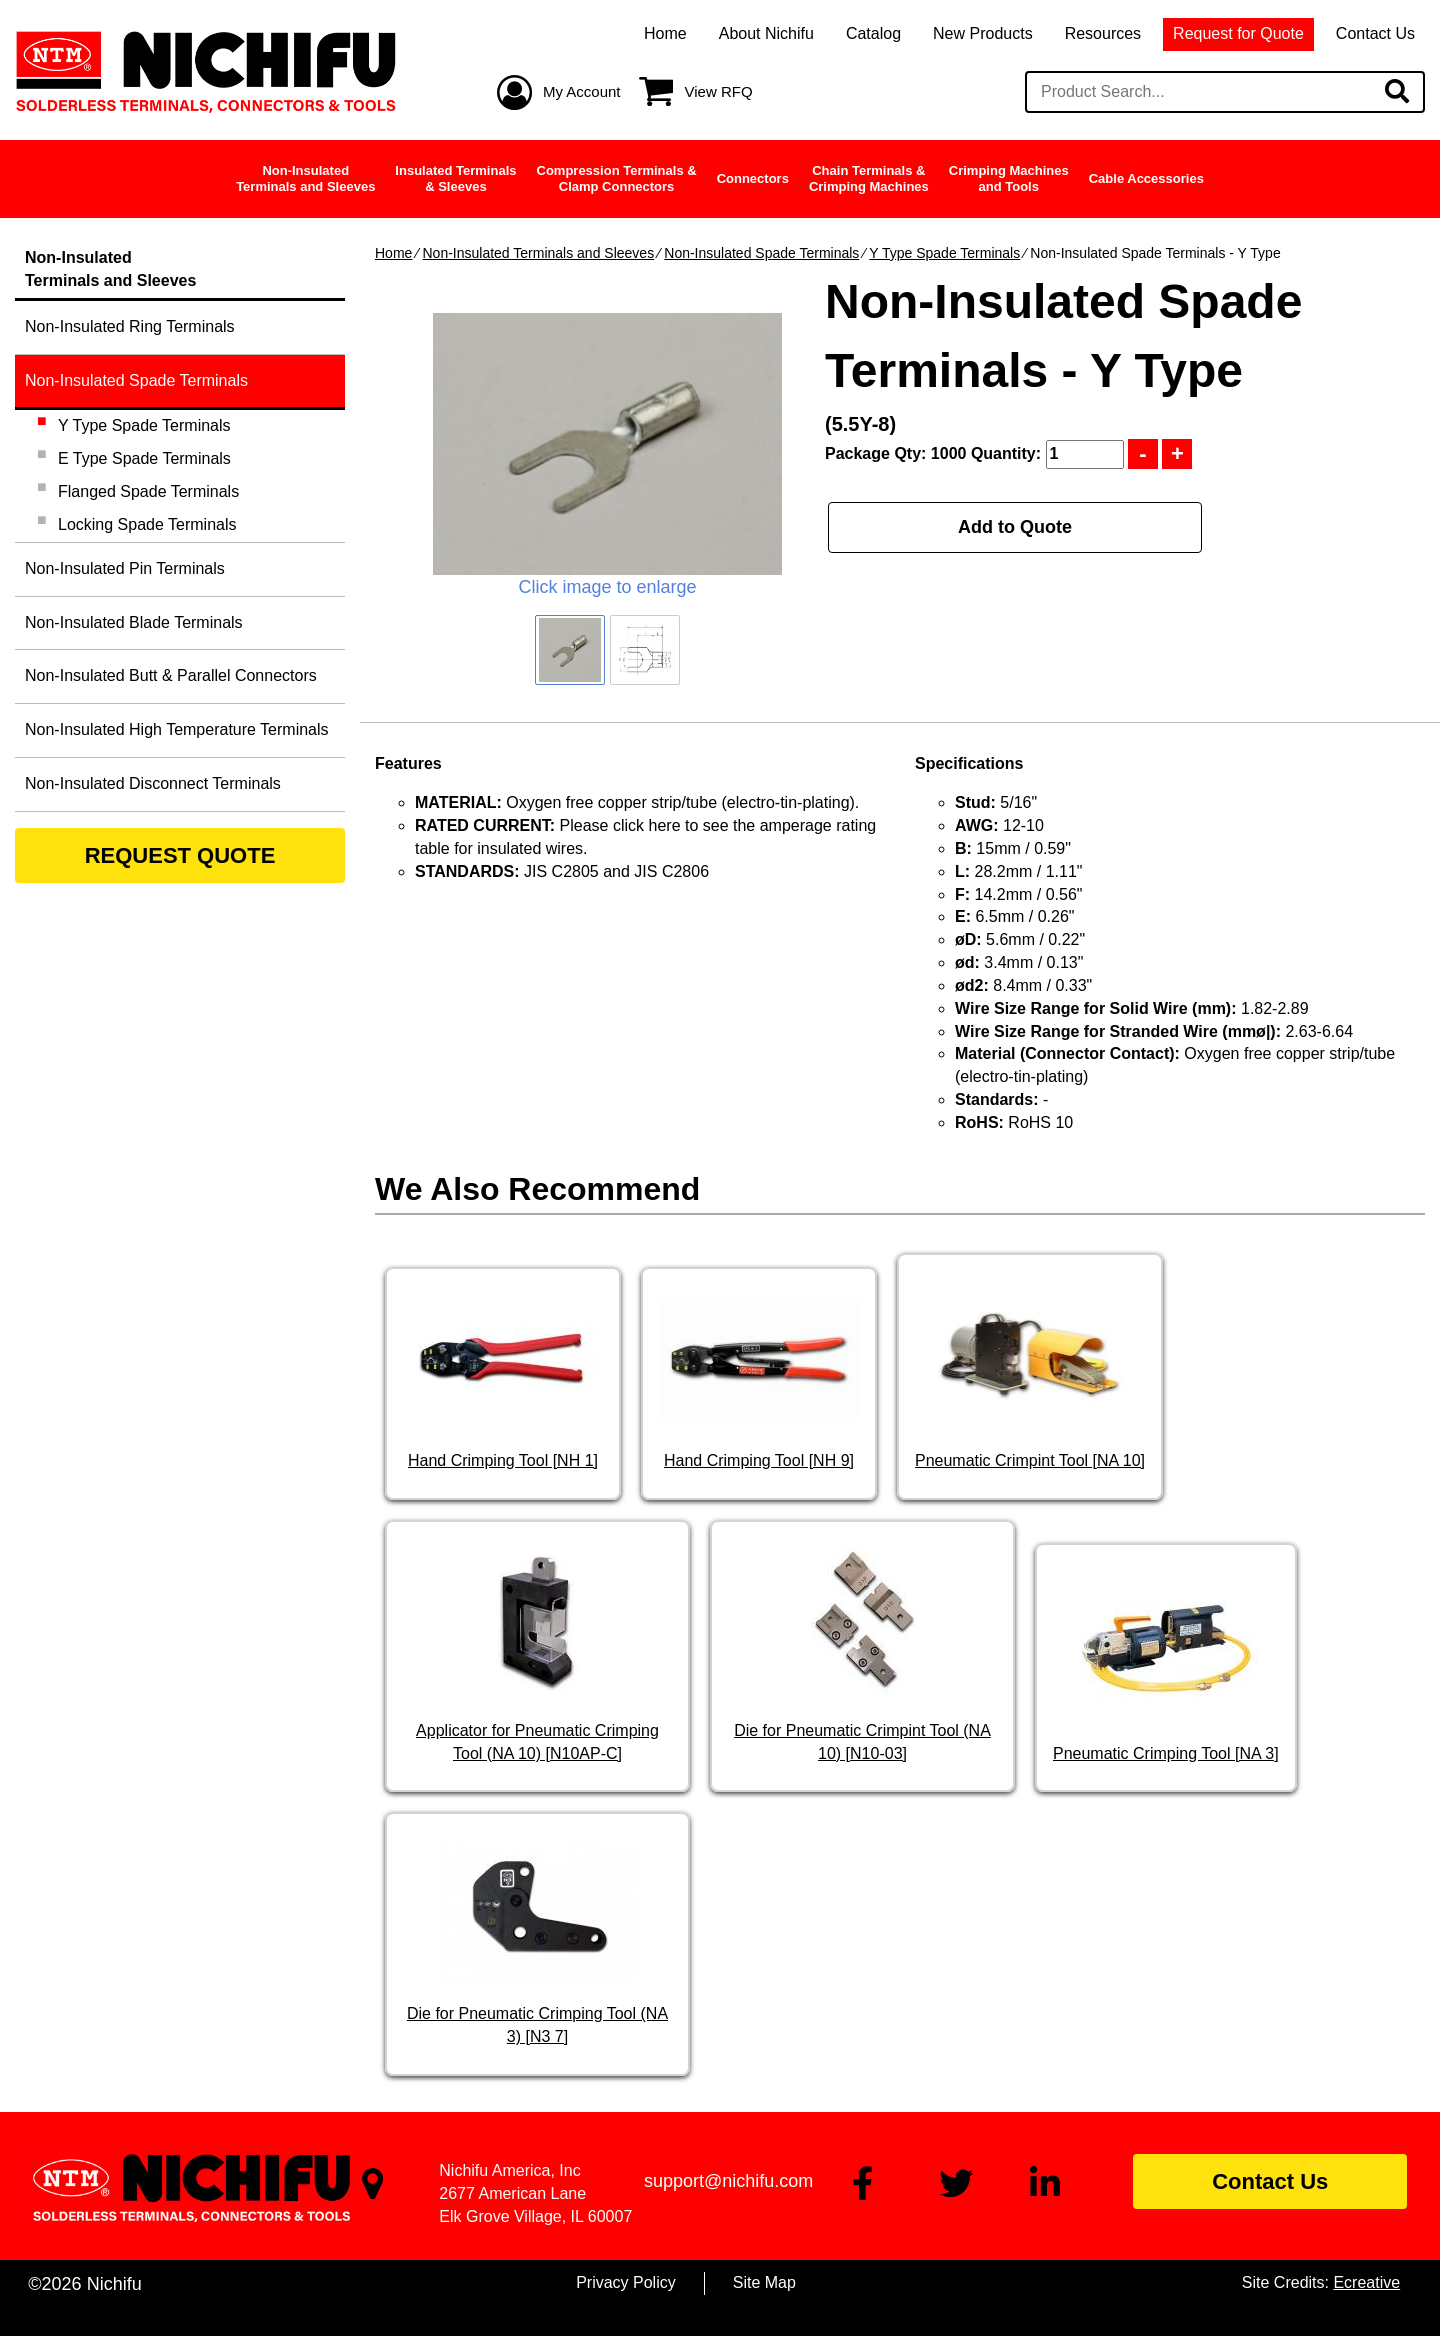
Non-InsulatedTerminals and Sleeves (305, 178)
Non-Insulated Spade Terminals (761, 253)
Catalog (873, 33)
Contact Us (1375, 33)
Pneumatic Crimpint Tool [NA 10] (1030, 1460)
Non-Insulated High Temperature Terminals (177, 729)
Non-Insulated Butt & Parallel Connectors (171, 675)
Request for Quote (1238, 33)
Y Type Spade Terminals (944, 253)
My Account (582, 91)
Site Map (764, 2282)
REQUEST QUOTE (180, 855)
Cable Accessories (1146, 178)
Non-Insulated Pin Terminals (125, 568)
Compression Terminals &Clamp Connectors (617, 178)
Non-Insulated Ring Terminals (130, 326)
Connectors (753, 178)
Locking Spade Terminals (147, 524)
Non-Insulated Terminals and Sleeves (538, 253)
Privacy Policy (626, 2282)
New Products (983, 33)
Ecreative (1366, 2282)
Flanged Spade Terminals (148, 491)
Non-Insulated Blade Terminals (134, 622)
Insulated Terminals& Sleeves (455, 178)
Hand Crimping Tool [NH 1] (503, 1460)
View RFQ (719, 91)
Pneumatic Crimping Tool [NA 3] (1166, 1753)
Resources (1103, 33)
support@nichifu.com (728, 2181)
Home (665, 33)
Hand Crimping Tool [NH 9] (759, 1460)
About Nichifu (766, 33)
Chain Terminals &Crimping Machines (869, 178)
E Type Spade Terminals (144, 458)
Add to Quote (1015, 527)
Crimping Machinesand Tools (1009, 178)
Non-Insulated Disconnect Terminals (153, 783)
